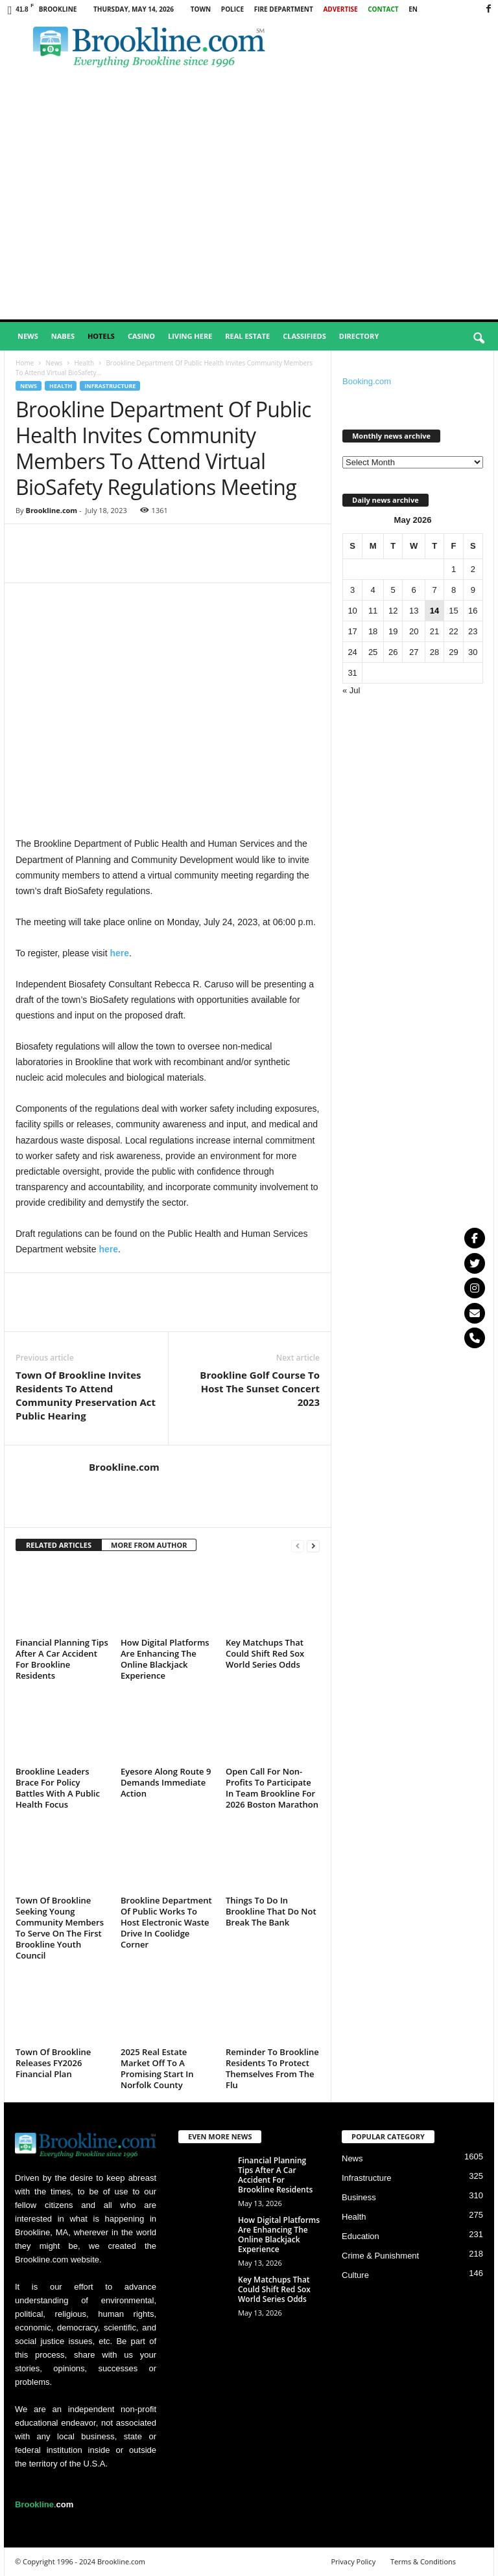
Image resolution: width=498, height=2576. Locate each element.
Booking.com (366, 381)
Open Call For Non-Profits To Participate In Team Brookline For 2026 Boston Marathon (272, 1787)
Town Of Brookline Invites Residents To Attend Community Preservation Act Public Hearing (86, 1395)
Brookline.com (51, 510)
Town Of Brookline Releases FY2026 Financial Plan (53, 2063)
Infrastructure (110, 386)
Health (84, 362)
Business (359, 2197)
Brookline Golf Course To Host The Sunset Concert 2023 (260, 1388)
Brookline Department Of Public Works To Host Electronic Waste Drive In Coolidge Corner (166, 1922)
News (28, 336)
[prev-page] (297, 1545)
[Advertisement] (249, 222)
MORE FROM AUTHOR (149, 1545)
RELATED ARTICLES (58, 1545)
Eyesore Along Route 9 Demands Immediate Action (166, 1782)
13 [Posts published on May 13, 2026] (413, 610)
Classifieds (304, 336)
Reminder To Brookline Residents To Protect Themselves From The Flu (272, 2068)
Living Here (190, 336)
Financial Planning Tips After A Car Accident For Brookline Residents (62, 1659)
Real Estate (247, 336)
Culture (355, 2275)
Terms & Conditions (423, 2561)
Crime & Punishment (380, 2255)
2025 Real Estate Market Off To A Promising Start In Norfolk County (157, 2068)
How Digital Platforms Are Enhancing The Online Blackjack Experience (165, 1659)
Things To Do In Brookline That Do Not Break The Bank (271, 1911)
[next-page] (313, 1545)
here (120, 953)
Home (25, 362)
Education (360, 2236)
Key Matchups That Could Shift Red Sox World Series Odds (265, 1653)
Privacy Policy (353, 2561)
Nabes (63, 336)
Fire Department (283, 9)
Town (201, 9)
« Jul (351, 690)
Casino (141, 336)
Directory (359, 336)
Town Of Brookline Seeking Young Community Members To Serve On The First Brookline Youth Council (60, 1927)
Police (232, 9)
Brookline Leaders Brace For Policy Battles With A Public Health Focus (58, 1787)
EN (413, 9)
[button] (478, 339)
